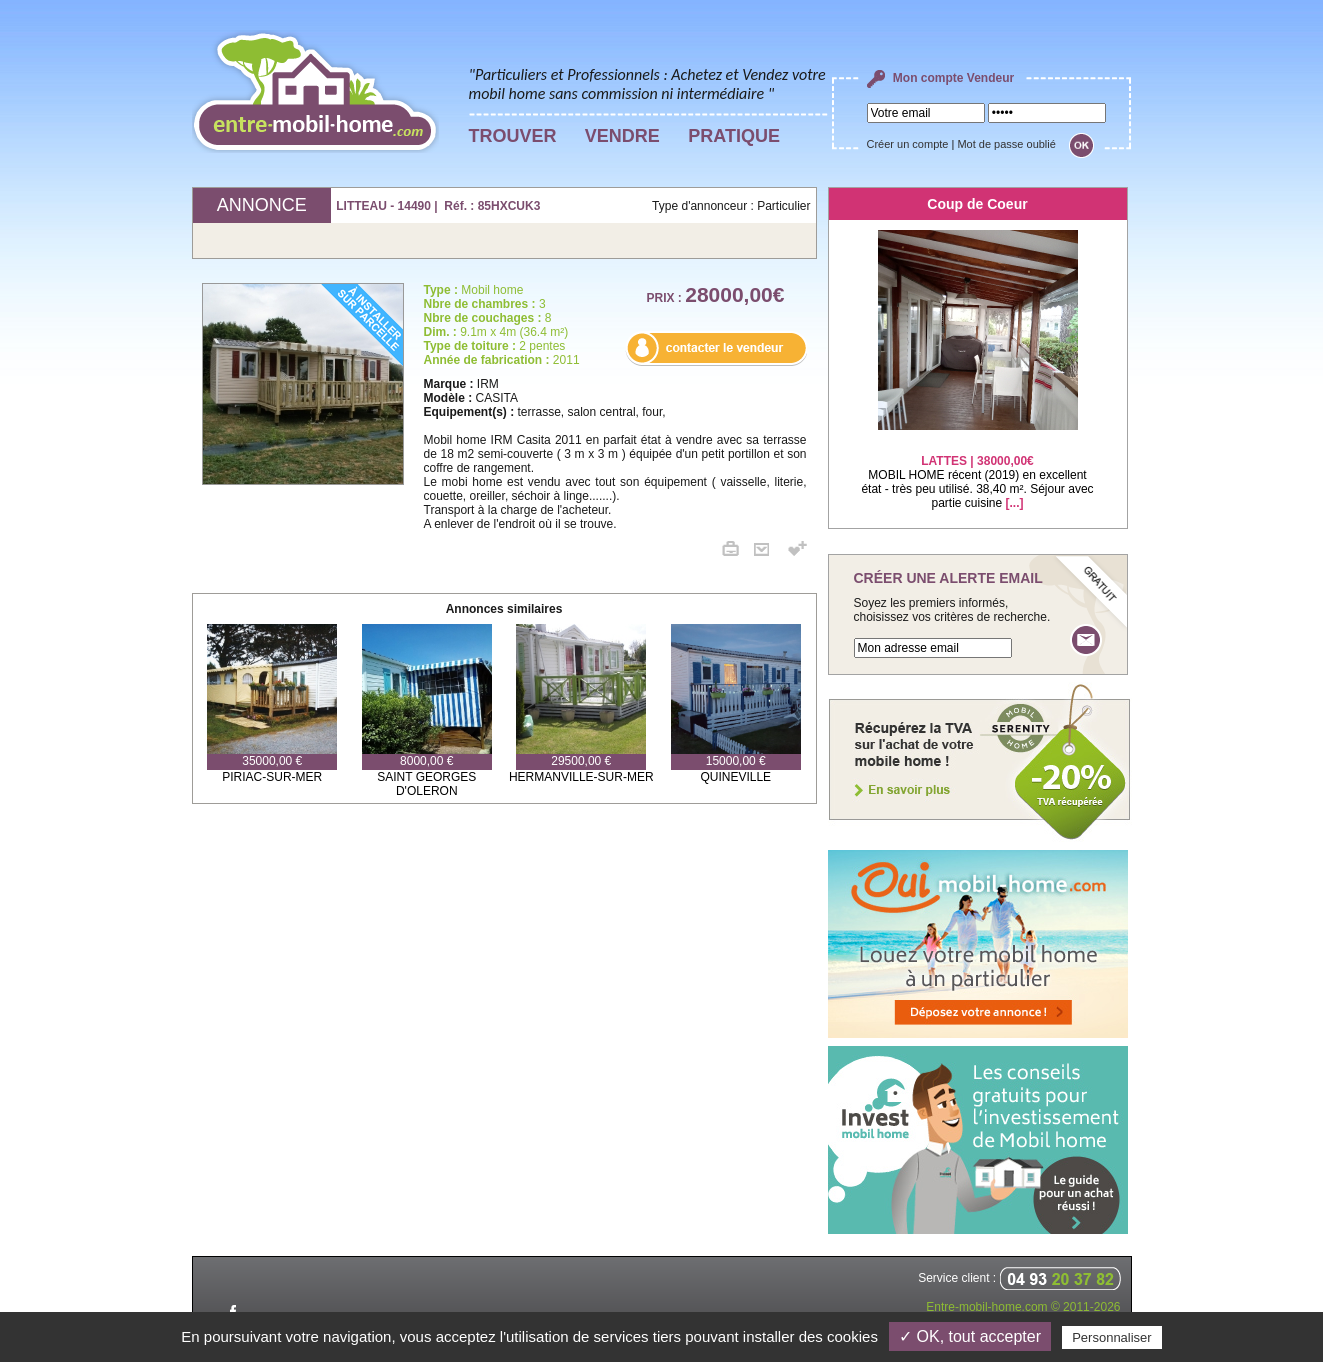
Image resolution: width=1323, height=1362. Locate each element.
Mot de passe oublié (1006, 144)
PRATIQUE (734, 136)
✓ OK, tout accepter (970, 1336)
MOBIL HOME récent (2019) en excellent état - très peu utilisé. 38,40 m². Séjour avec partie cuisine (977, 469)
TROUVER (513, 136)
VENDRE (622, 136)
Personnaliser (1112, 1337)
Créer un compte (908, 144)
